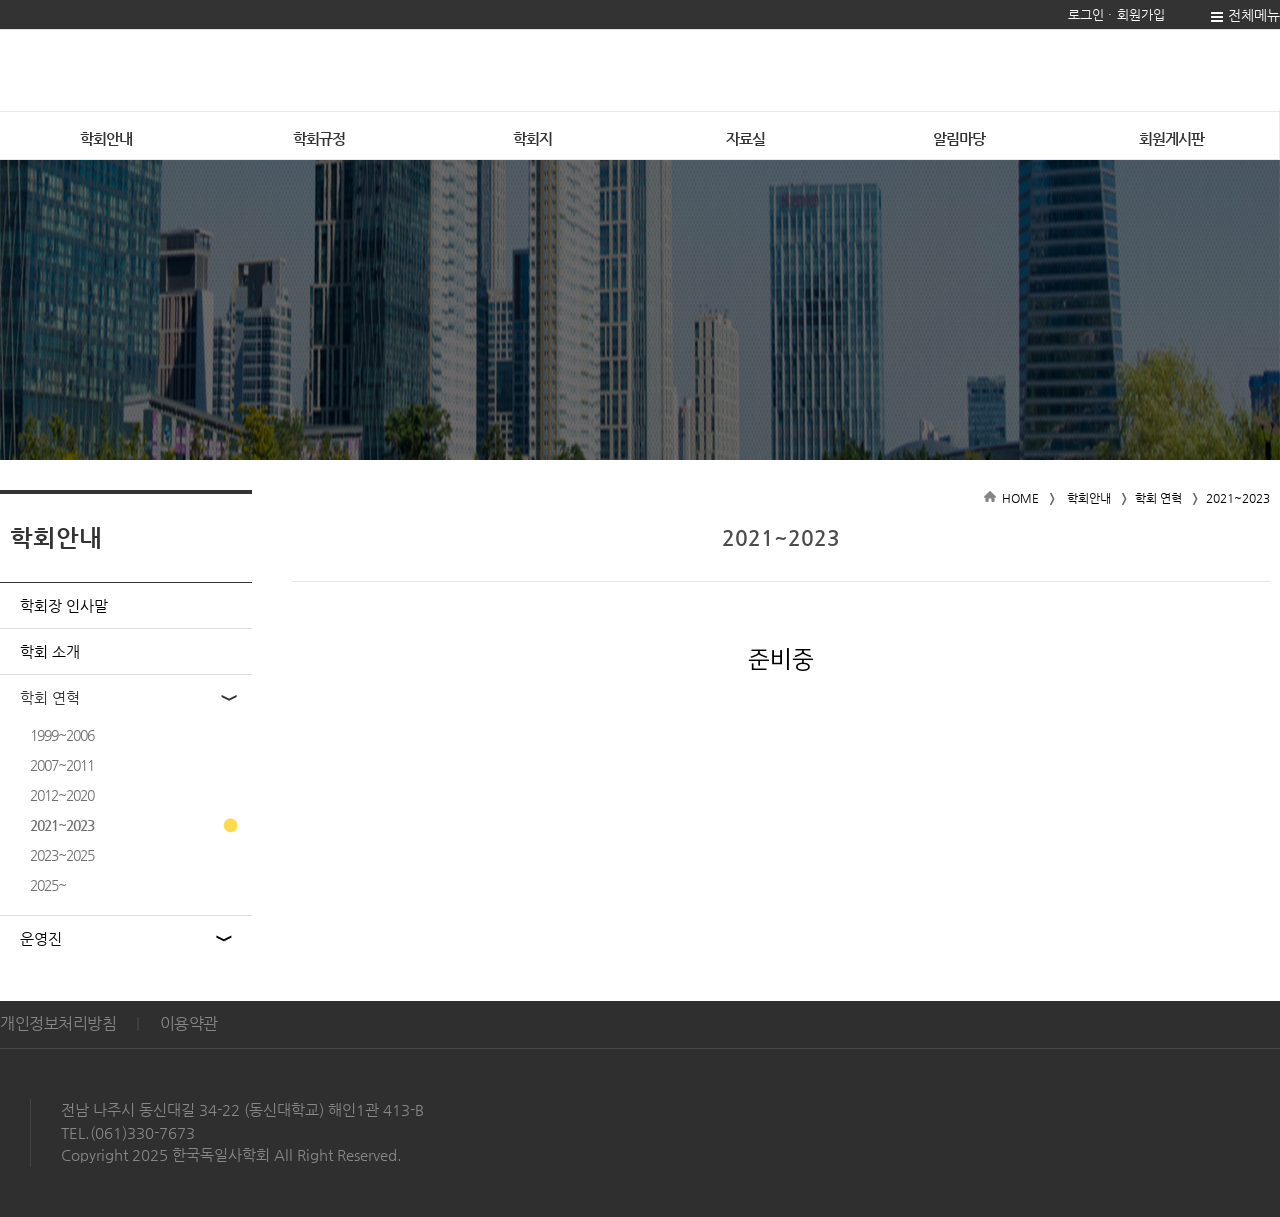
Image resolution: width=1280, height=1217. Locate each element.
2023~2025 (62, 855)
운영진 (41, 938)
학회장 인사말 (64, 605)
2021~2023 (62, 825)
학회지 (532, 138)
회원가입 (1141, 14)
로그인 (1086, 14)
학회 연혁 (50, 697)
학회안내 (1089, 498)
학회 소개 (50, 651)
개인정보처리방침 (58, 1023)
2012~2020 (62, 795)
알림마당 (959, 138)
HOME (1020, 498)
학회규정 (319, 138)
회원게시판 (1171, 138)
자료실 (745, 138)
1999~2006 (62, 735)
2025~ (48, 885)
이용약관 (189, 1023)
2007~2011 (62, 765)
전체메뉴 (1254, 15)
